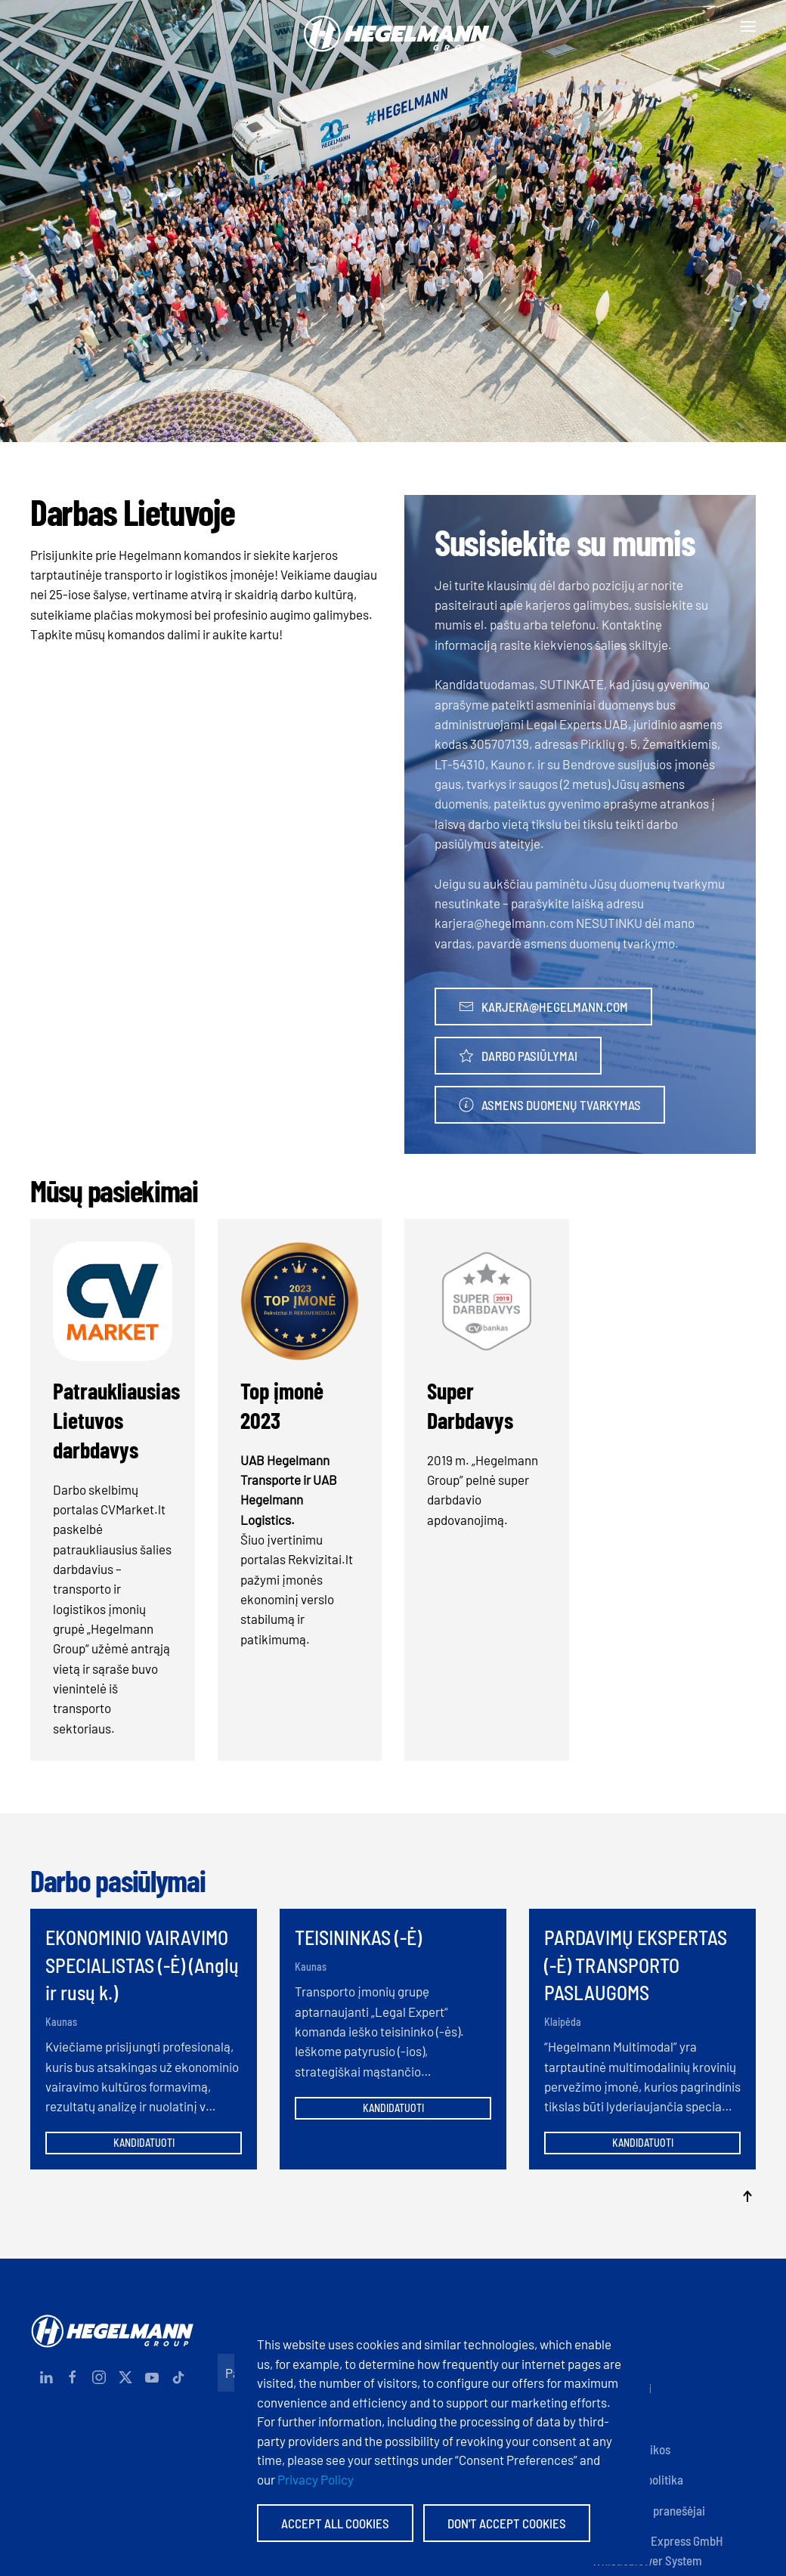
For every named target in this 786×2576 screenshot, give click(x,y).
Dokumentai (621, 2387)
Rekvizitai (616, 2357)
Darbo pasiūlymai (518, 1055)
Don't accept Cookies (506, 2523)
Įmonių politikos (631, 2449)
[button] (748, 26)
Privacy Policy (315, 2479)
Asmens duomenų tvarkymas (550, 1104)
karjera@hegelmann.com (543, 1006)
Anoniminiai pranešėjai (648, 2510)
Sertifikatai (620, 2418)
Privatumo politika (637, 2479)
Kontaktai (615, 2326)
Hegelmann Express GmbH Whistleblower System (657, 2550)
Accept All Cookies (335, 2523)
